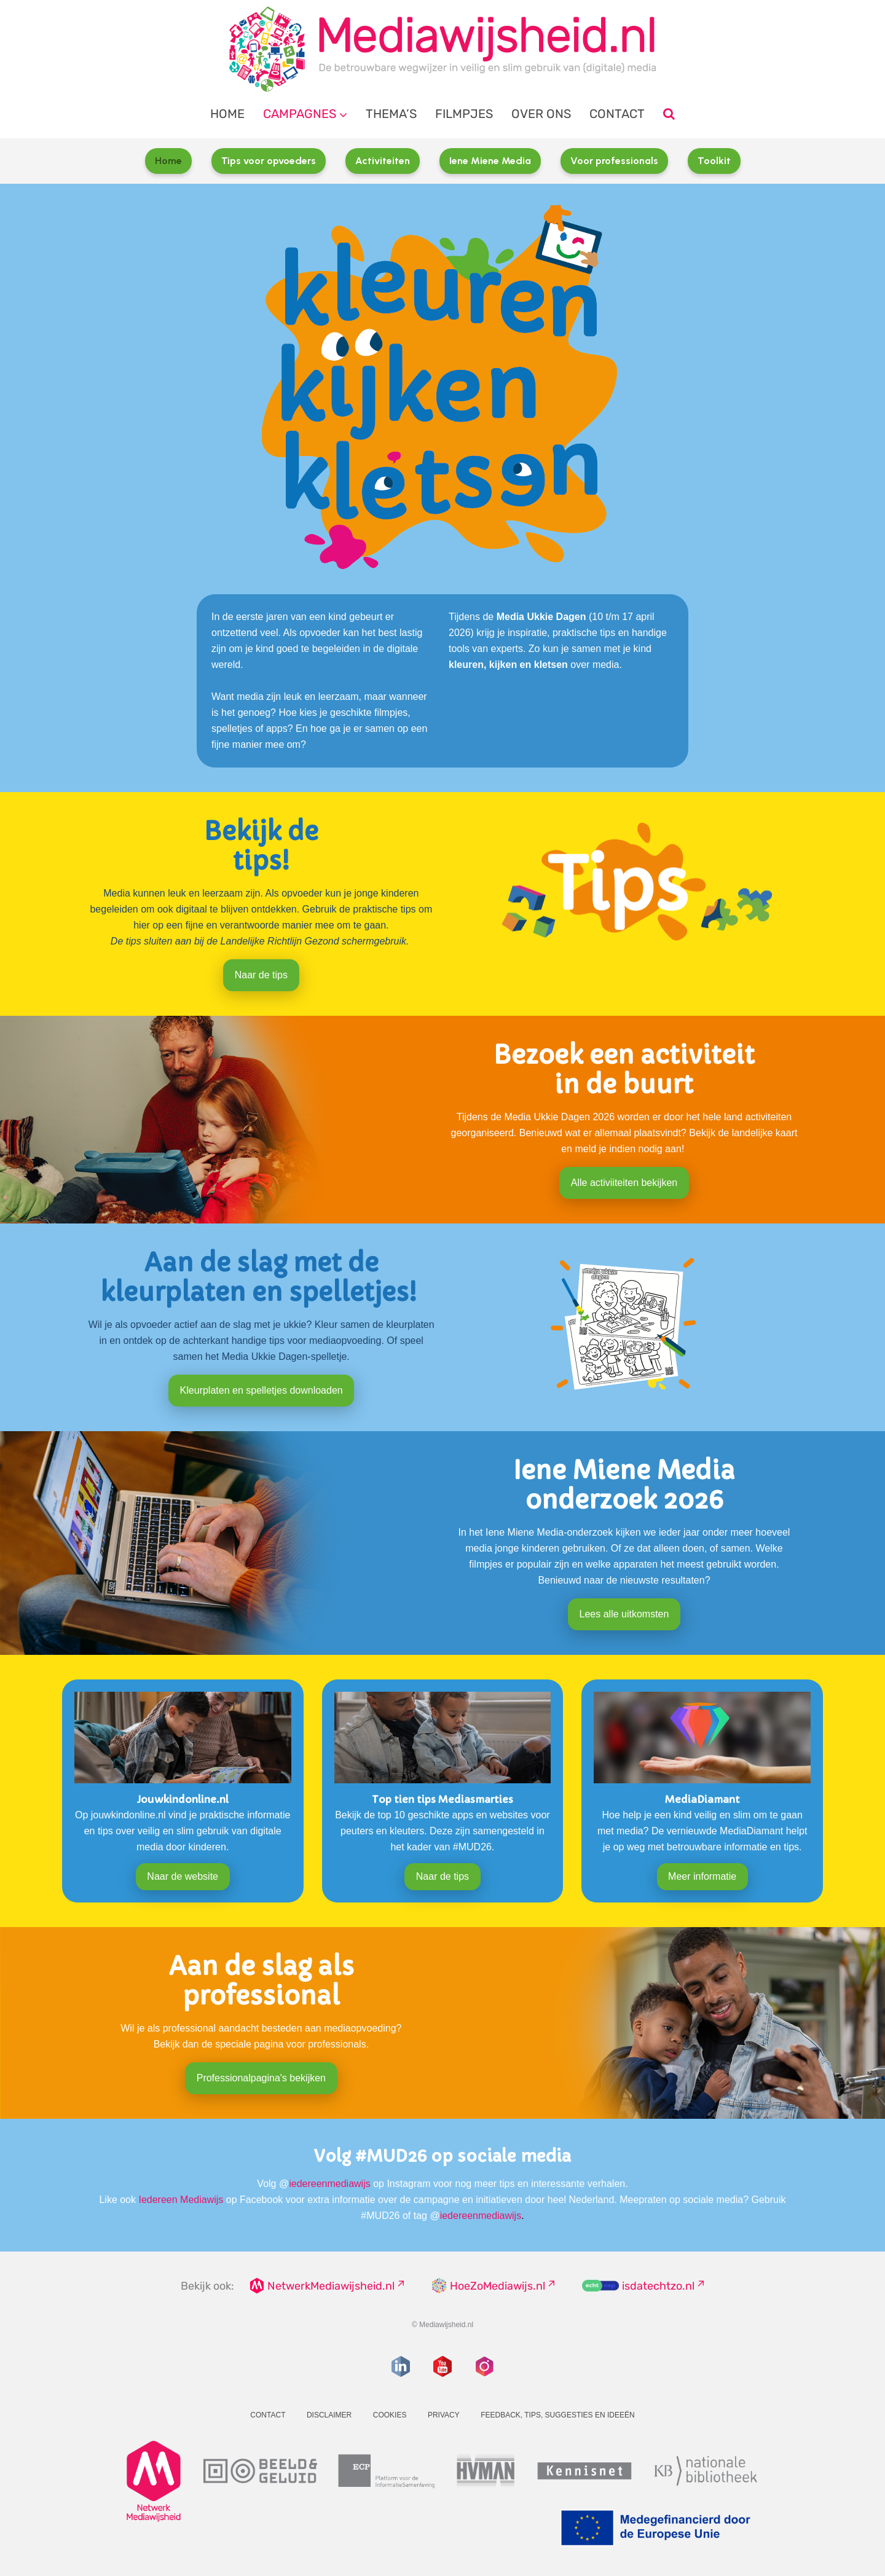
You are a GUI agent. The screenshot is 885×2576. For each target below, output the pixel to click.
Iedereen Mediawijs (180, 2199)
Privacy (444, 2415)
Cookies (390, 2415)
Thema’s (391, 113)
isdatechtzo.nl (658, 2286)
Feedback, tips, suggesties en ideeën (558, 2415)
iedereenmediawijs (330, 2183)
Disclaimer (329, 2415)
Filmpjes (464, 113)
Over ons (541, 113)
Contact (617, 113)
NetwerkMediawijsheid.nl (331, 2286)
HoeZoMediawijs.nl (497, 2286)
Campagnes (299, 113)
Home (227, 113)
